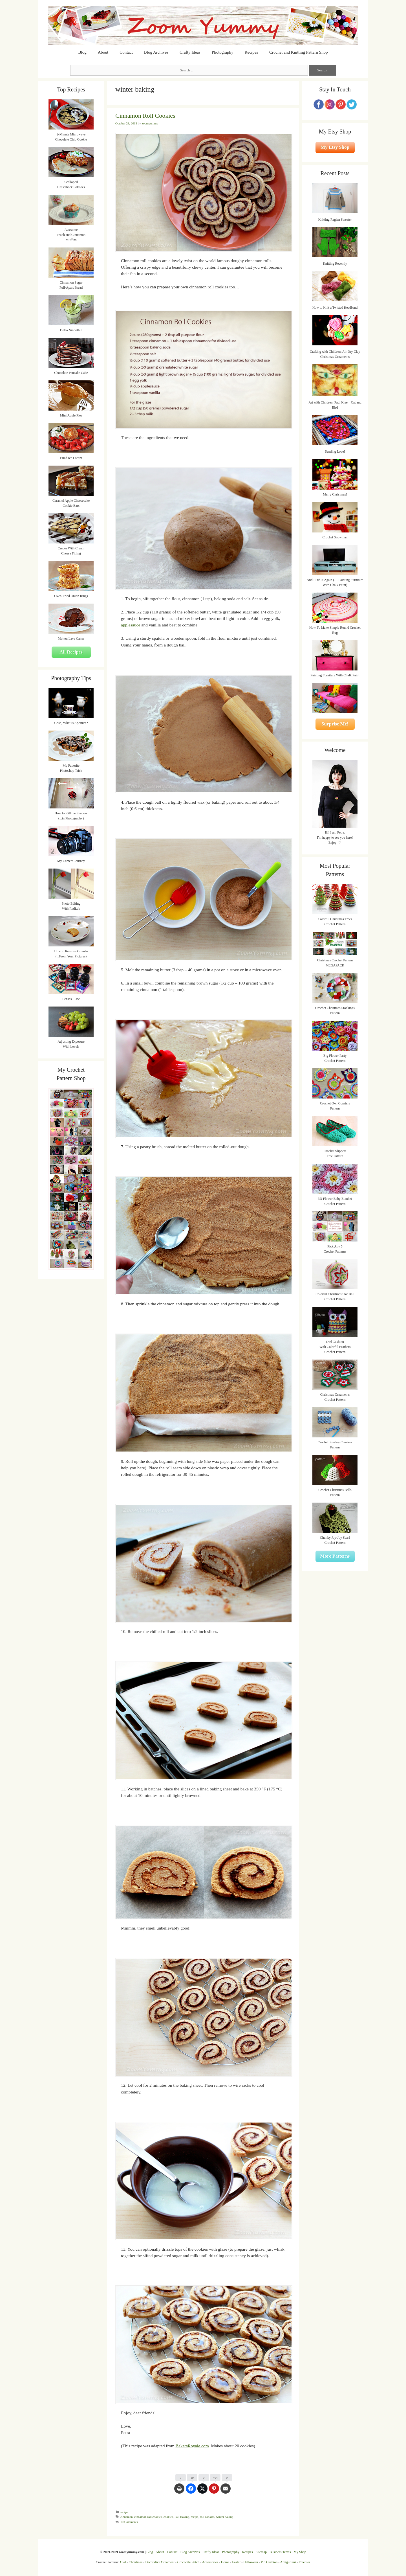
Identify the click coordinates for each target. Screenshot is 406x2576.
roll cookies (207, 2516)
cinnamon (126, 2516)
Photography (222, 52)
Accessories (210, 2562)
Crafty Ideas (190, 52)
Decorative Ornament (160, 2562)
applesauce (130, 624)
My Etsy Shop (335, 147)
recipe (124, 2512)
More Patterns (335, 1556)
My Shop (300, 2552)
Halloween (250, 2562)
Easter (236, 2562)
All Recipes (71, 652)
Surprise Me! (334, 724)
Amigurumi (288, 2562)
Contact (126, 52)
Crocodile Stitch (188, 2562)
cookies (168, 2516)
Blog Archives (156, 52)
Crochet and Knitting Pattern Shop (298, 52)
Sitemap (261, 2552)
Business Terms (280, 2552)
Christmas (136, 2562)
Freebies (304, 2562)
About (103, 52)
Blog (82, 52)
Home (225, 2562)
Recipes (251, 52)
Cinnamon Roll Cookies (145, 115)
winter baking (224, 2516)
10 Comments (129, 2522)
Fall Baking (182, 2516)
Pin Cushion (269, 2562)
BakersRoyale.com (192, 2445)
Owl (123, 2562)
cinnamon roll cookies (148, 2516)
